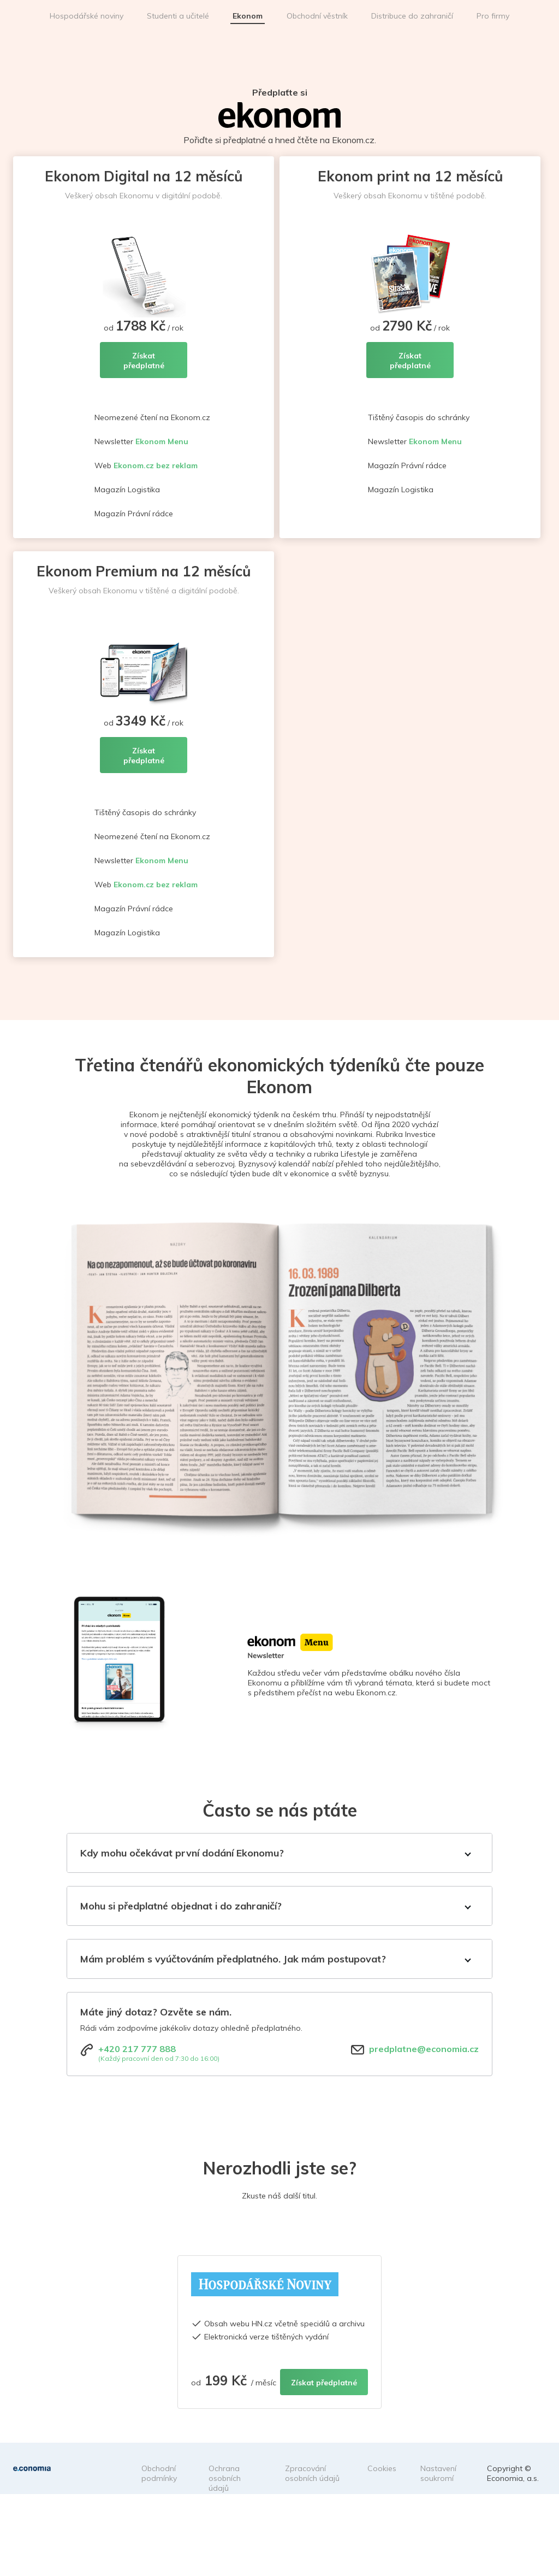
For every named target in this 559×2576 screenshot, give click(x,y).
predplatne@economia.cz (424, 2048)
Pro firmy (493, 16)
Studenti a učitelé (178, 16)
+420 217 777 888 (137, 2048)
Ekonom (248, 16)
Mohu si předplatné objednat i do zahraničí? (181, 1906)
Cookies (381, 2468)
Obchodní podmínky (159, 2473)
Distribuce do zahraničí (412, 16)
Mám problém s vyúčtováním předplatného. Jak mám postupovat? (233, 1959)
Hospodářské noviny (86, 16)
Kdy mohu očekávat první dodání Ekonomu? (182, 1853)
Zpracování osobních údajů (312, 2473)
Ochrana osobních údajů (225, 2478)
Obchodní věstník (317, 16)
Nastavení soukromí (438, 2473)
